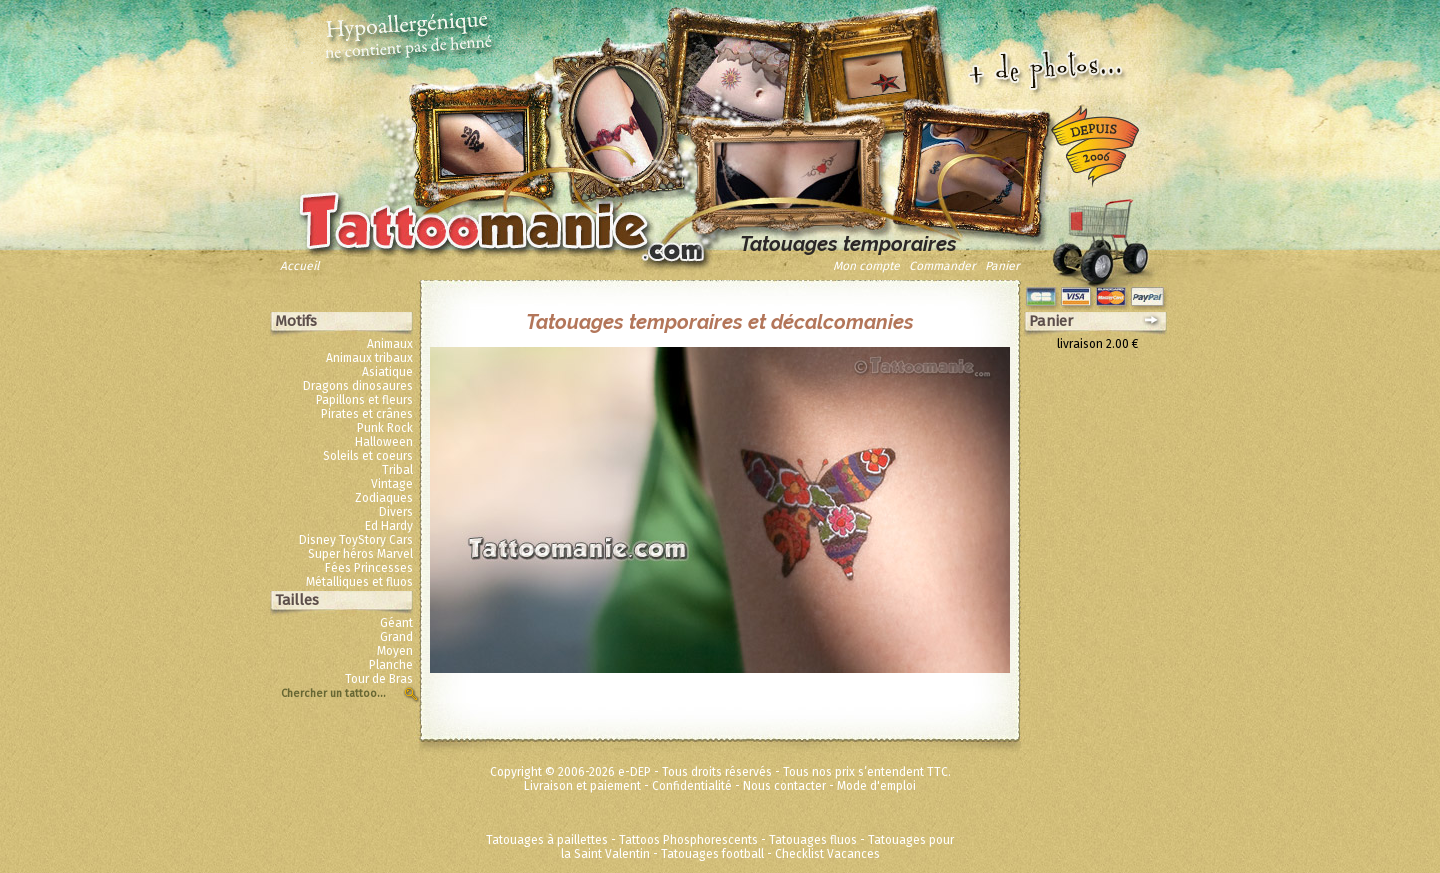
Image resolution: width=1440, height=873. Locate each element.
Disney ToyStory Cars (356, 540)
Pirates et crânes (367, 414)
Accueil (300, 266)
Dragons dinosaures (358, 386)
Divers (396, 512)
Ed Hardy (389, 526)
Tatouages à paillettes (547, 840)
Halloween (384, 442)
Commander (942, 266)
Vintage (392, 484)
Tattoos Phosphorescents (688, 840)
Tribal (397, 470)
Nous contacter (784, 786)
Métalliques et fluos (359, 582)
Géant (396, 623)
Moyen (395, 651)
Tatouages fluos (813, 840)
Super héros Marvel (360, 554)
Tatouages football (712, 854)
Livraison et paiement (582, 786)
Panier (1002, 266)
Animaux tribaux (369, 358)
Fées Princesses (369, 568)
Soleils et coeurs (368, 456)
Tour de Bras (379, 679)
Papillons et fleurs (364, 400)
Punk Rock (385, 428)
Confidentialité (692, 786)
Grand (396, 637)
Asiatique (387, 372)
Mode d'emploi (876, 786)
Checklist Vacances (827, 854)
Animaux (390, 344)
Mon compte (866, 266)
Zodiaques (384, 498)
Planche (391, 665)
